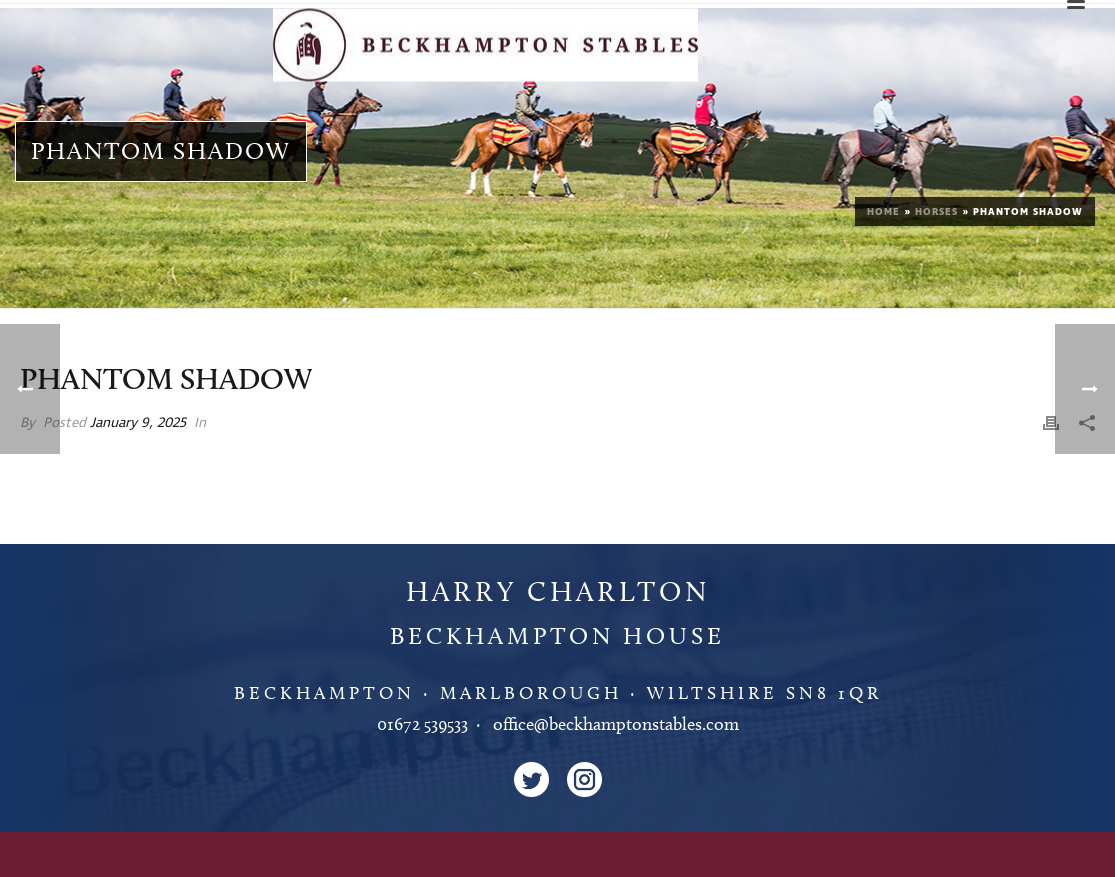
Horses (936, 212)
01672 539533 (422, 724)
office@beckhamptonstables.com (616, 724)
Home (883, 212)
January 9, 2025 (138, 422)
